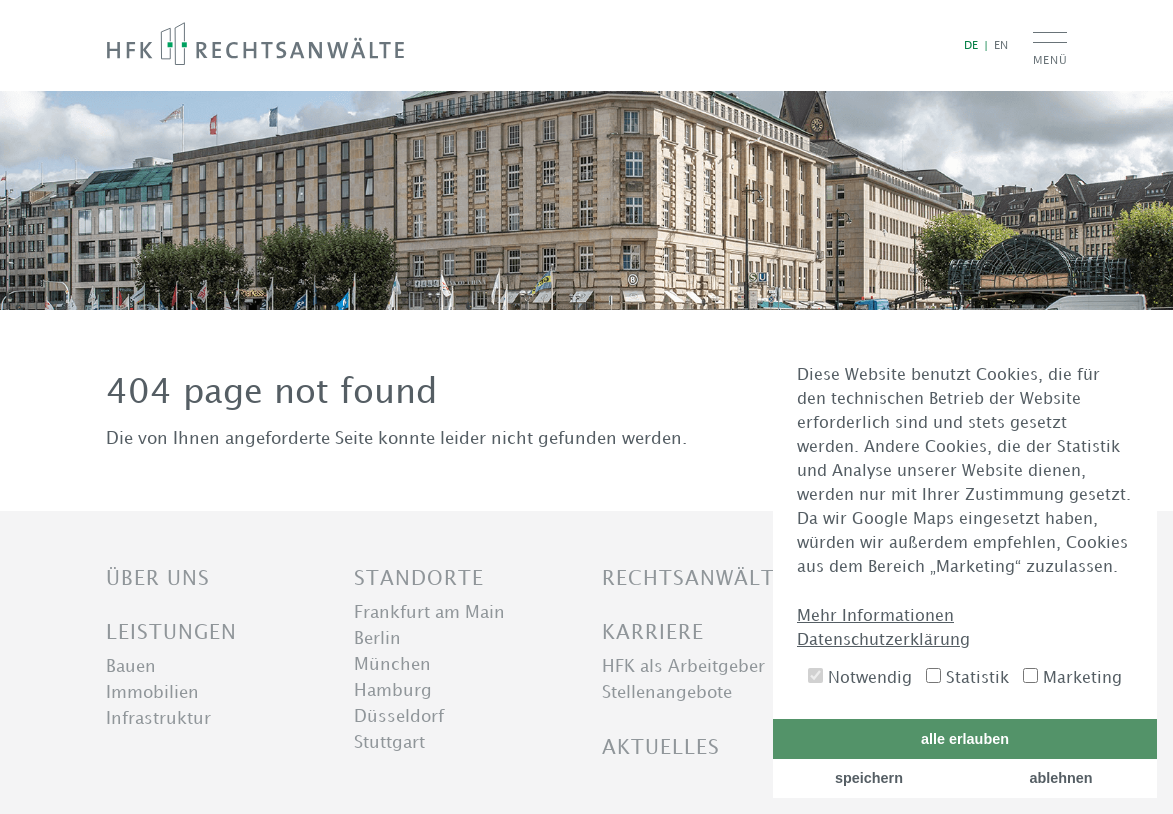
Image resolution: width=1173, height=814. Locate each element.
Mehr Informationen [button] (875, 615)
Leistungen (171, 631)
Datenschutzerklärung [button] (883, 639)
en (1001, 44)
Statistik (967, 677)
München (392, 664)
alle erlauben (965, 739)
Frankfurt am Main (429, 612)
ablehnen (1060, 778)
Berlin (377, 638)
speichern (869, 778)
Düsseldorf (399, 716)
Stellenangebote (667, 692)
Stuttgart (389, 742)
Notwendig (860, 677)
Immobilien (152, 692)
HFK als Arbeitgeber (683, 666)
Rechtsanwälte (694, 577)
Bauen (131, 666)
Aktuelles (661, 746)
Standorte (419, 577)
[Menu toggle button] (1050, 50)
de (971, 44)
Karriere (653, 631)
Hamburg (393, 690)
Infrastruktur (158, 718)
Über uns (158, 577)
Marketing (1072, 677)
